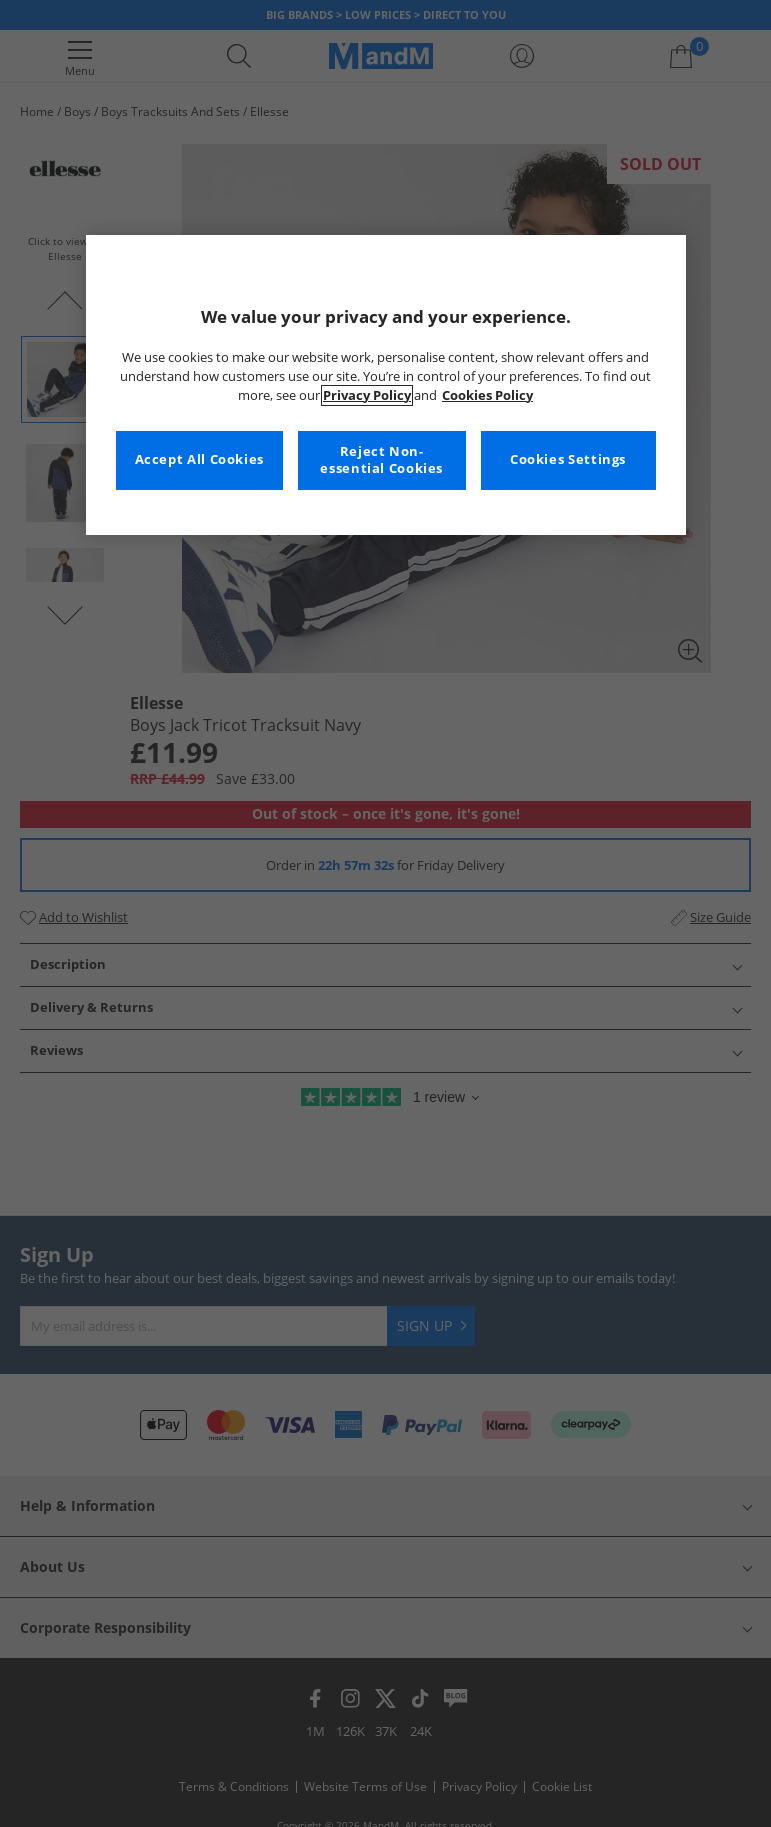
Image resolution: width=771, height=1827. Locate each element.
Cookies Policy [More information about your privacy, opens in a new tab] (487, 395)
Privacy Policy (367, 395)
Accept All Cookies (199, 459)
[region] (386, 385)
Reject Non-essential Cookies (381, 460)
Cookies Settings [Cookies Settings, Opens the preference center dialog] (568, 459)
